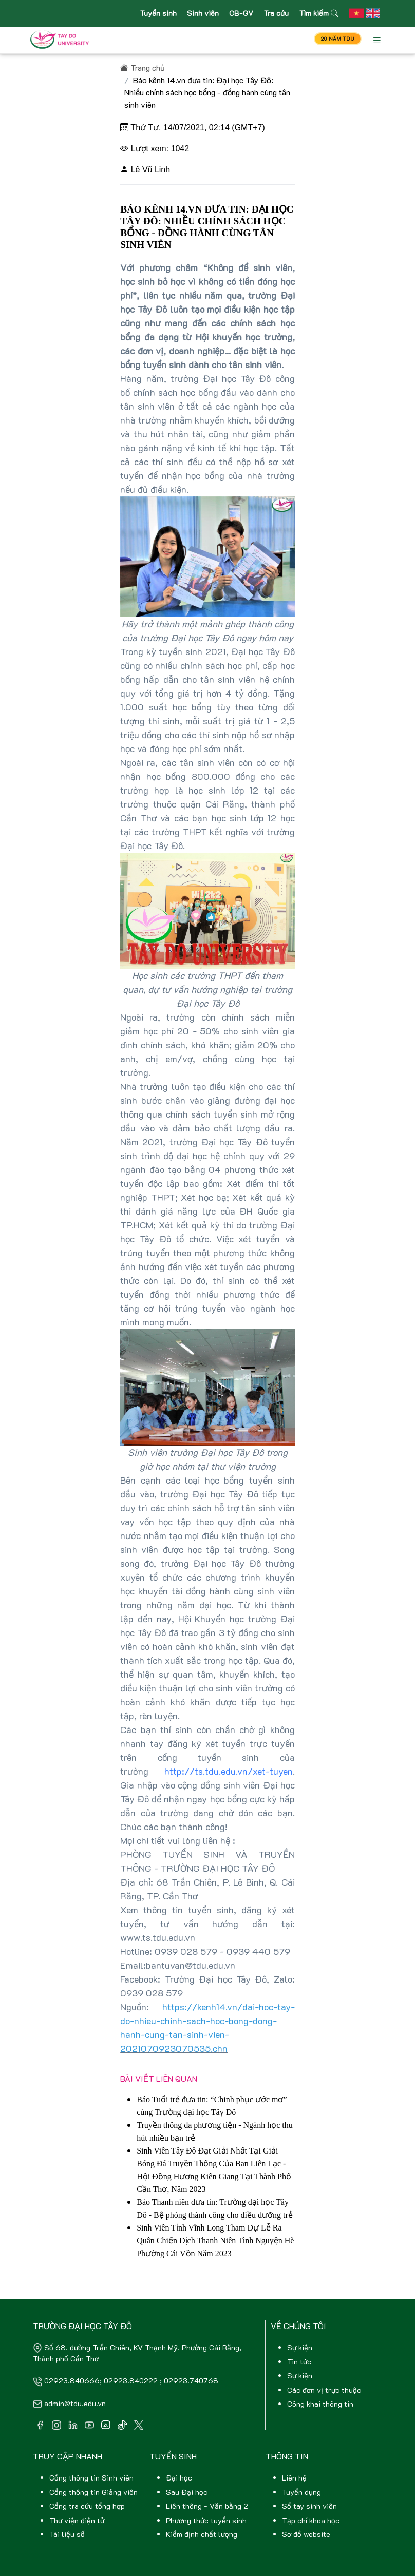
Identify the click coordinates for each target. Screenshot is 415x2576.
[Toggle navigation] (377, 40)
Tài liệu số (67, 2534)
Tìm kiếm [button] (318, 13)
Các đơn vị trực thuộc (324, 2390)
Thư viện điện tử (76, 2520)
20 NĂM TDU (337, 38)
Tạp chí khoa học (310, 2520)
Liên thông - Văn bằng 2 (207, 2506)
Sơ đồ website (306, 2534)
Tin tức (299, 2362)
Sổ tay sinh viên (309, 2506)
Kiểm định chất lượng (201, 2534)
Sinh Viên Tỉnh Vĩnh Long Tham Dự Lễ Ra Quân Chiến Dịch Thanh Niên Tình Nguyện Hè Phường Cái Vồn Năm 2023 (215, 2240)
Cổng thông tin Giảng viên (93, 2492)
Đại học (179, 2478)
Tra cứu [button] (276, 13)
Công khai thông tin (320, 2404)
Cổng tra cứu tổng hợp (87, 2506)
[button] (356, 13)
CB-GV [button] (241, 13)
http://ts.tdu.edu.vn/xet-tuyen (228, 1771)
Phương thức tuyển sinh (206, 2520)
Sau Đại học (187, 2492)
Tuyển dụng (301, 2492)
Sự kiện (299, 2347)
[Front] (62, 40)
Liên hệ (294, 2478)
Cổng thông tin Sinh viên (91, 2478)
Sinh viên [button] (203, 13)
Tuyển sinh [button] (158, 13)
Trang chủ (142, 67)
